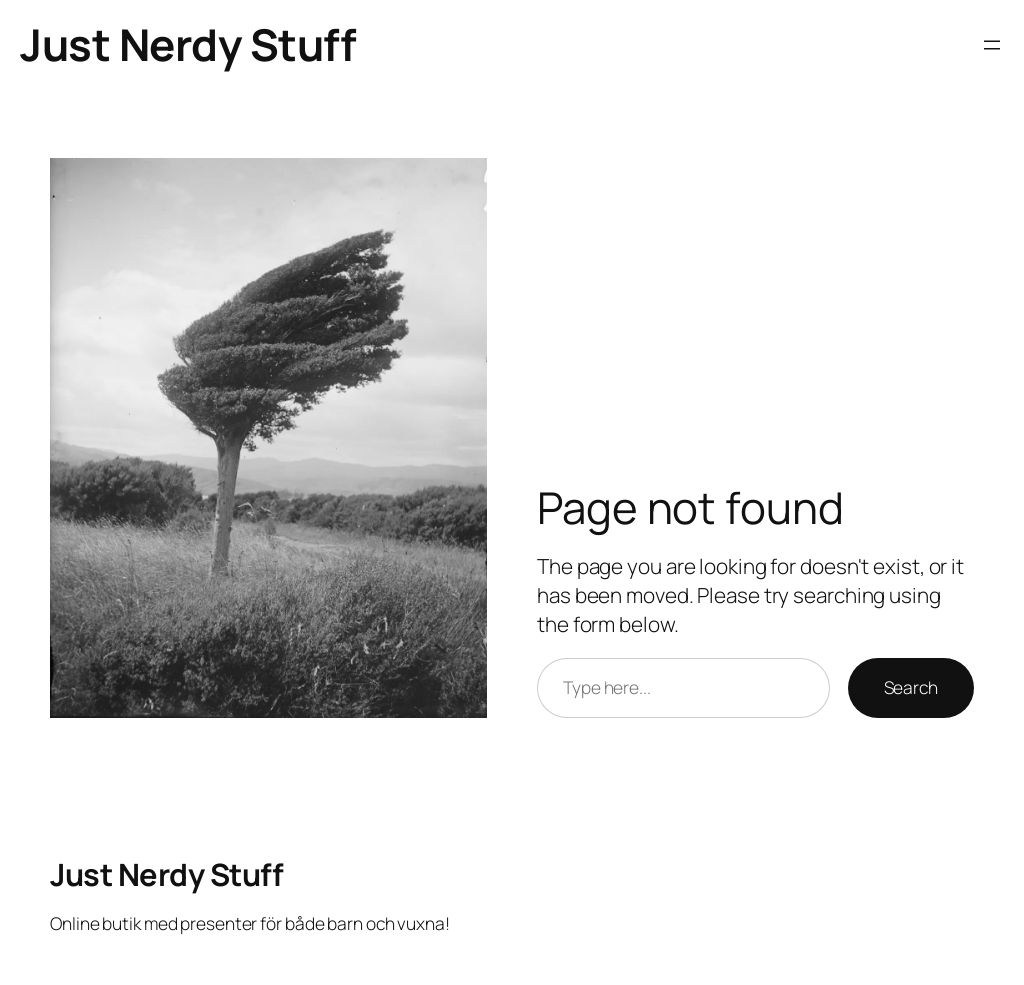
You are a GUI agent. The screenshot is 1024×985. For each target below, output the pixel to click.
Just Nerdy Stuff (188, 44)
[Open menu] (992, 45)
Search (911, 687)
